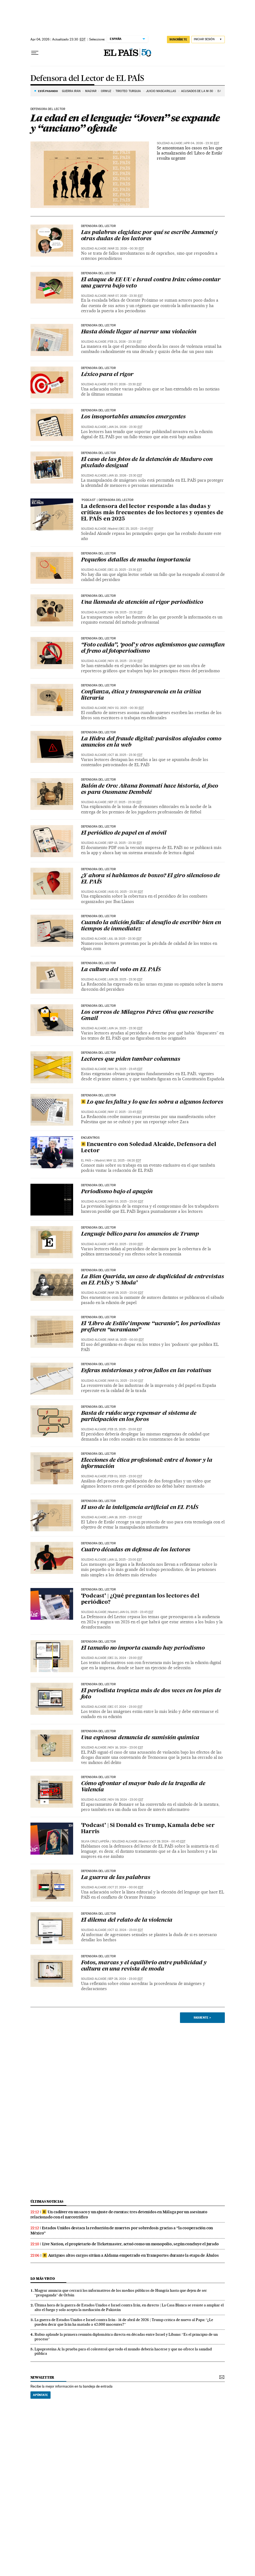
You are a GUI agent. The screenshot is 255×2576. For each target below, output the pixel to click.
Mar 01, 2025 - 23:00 (125, 1380)
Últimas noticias (47, 2201)
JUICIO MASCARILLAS (161, 91)
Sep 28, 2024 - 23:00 (125, 1979)
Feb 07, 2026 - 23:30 (125, 384)
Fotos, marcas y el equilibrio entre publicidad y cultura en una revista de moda (144, 1966)
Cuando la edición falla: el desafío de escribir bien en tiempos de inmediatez (151, 926)
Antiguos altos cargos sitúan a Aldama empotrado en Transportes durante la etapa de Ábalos (130, 2255)
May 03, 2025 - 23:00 (125, 1201)
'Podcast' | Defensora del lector (107, 500)
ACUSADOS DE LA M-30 (197, 91)
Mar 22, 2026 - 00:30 (126, 248)
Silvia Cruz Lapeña (95, 1841)
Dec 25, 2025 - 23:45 (136, 529)
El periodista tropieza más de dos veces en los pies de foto (151, 1694)
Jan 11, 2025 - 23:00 (125, 1559)
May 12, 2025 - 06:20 (124, 1160)
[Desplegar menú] (34, 53)
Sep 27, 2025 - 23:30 (125, 802)
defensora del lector (98, 1589)
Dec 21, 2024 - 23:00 (125, 1658)
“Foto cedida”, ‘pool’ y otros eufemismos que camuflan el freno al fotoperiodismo (153, 648)
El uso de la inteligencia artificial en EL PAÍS (140, 1507)
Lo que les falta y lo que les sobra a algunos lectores (152, 1102)
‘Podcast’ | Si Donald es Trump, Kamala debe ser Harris (148, 1829)
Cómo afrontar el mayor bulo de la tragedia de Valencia (143, 1787)
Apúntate (40, 2395)
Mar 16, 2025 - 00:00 (126, 1339)
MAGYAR (91, 91)
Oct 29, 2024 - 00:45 (167, 1841)
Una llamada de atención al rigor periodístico (142, 602)
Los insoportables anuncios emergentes (133, 417)
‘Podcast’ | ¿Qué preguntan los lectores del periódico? (140, 1599)
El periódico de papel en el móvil (123, 833)
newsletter (42, 2377)
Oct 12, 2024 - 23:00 (125, 1930)
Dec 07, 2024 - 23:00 (125, 1707)
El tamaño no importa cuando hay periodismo (143, 1648)
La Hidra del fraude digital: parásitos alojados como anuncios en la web (151, 742)
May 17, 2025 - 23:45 (125, 1112)
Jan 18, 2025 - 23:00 (125, 1517)
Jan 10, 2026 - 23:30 (125, 475)
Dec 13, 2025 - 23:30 (125, 570)
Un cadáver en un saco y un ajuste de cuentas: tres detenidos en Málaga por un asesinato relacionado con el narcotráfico (119, 2214)
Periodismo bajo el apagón (117, 1192)
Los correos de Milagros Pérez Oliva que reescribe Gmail (147, 1015)
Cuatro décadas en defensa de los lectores (136, 1550)
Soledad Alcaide (169, 143)
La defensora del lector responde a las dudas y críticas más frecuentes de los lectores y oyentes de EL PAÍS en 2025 (152, 513)
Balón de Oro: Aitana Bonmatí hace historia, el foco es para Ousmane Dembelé (149, 789)
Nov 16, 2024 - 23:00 (125, 1747)
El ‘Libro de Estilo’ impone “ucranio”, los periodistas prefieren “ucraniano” (150, 1327)
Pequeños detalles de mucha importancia (136, 560)
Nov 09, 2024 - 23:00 (125, 1799)
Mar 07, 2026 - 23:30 (125, 296)
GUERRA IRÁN (71, 91)
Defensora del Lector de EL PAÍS (87, 78)
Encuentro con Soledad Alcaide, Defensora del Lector (148, 1148)
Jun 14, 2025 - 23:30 (125, 1028)
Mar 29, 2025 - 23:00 (125, 1293)
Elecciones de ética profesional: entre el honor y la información (147, 1463)
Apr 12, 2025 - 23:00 (125, 1244)
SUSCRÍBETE (178, 39)
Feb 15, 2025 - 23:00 (125, 1429)
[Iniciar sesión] (208, 39)
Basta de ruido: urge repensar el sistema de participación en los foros (138, 1416)
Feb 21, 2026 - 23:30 (125, 341)
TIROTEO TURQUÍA (129, 91)
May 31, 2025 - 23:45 (125, 1069)
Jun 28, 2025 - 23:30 (125, 979)
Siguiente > (202, 2017)
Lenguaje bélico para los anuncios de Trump (140, 1234)
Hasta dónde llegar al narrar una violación (139, 332)
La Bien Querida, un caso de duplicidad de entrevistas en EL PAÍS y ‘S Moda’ (152, 1280)
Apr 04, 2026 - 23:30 (201, 143)
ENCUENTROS (90, 1137)
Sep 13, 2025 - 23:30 (125, 843)
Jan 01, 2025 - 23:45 (136, 1612)
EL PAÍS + (87, 1160)
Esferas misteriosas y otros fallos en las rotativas (146, 1371)
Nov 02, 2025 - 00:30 (126, 708)
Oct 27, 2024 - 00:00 (125, 1887)
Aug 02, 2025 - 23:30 (125, 892)
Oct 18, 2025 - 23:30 (125, 755)
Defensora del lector (48, 109)
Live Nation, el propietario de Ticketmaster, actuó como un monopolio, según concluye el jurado (130, 2244)
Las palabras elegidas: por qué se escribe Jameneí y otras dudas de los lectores (149, 236)
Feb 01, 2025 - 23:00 (125, 1476)
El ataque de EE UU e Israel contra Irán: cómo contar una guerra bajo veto (151, 283)
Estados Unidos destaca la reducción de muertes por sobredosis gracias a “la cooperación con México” (121, 2230)
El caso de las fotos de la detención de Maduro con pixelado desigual (147, 463)
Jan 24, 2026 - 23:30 (125, 427)
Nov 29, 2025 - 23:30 (125, 612)
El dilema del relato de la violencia (127, 1920)
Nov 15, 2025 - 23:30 (125, 661)
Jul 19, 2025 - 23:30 (125, 938)
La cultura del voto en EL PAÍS (121, 970)
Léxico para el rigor (107, 374)
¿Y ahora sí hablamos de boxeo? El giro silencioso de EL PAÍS (150, 879)
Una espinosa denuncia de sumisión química (140, 1738)
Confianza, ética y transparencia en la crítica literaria (141, 695)
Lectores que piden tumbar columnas (132, 1059)
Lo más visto (42, 2279)
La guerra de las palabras (115, 1877)
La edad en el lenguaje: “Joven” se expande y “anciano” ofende (125, 123)
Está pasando (48, 91)
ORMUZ (106, 91)
